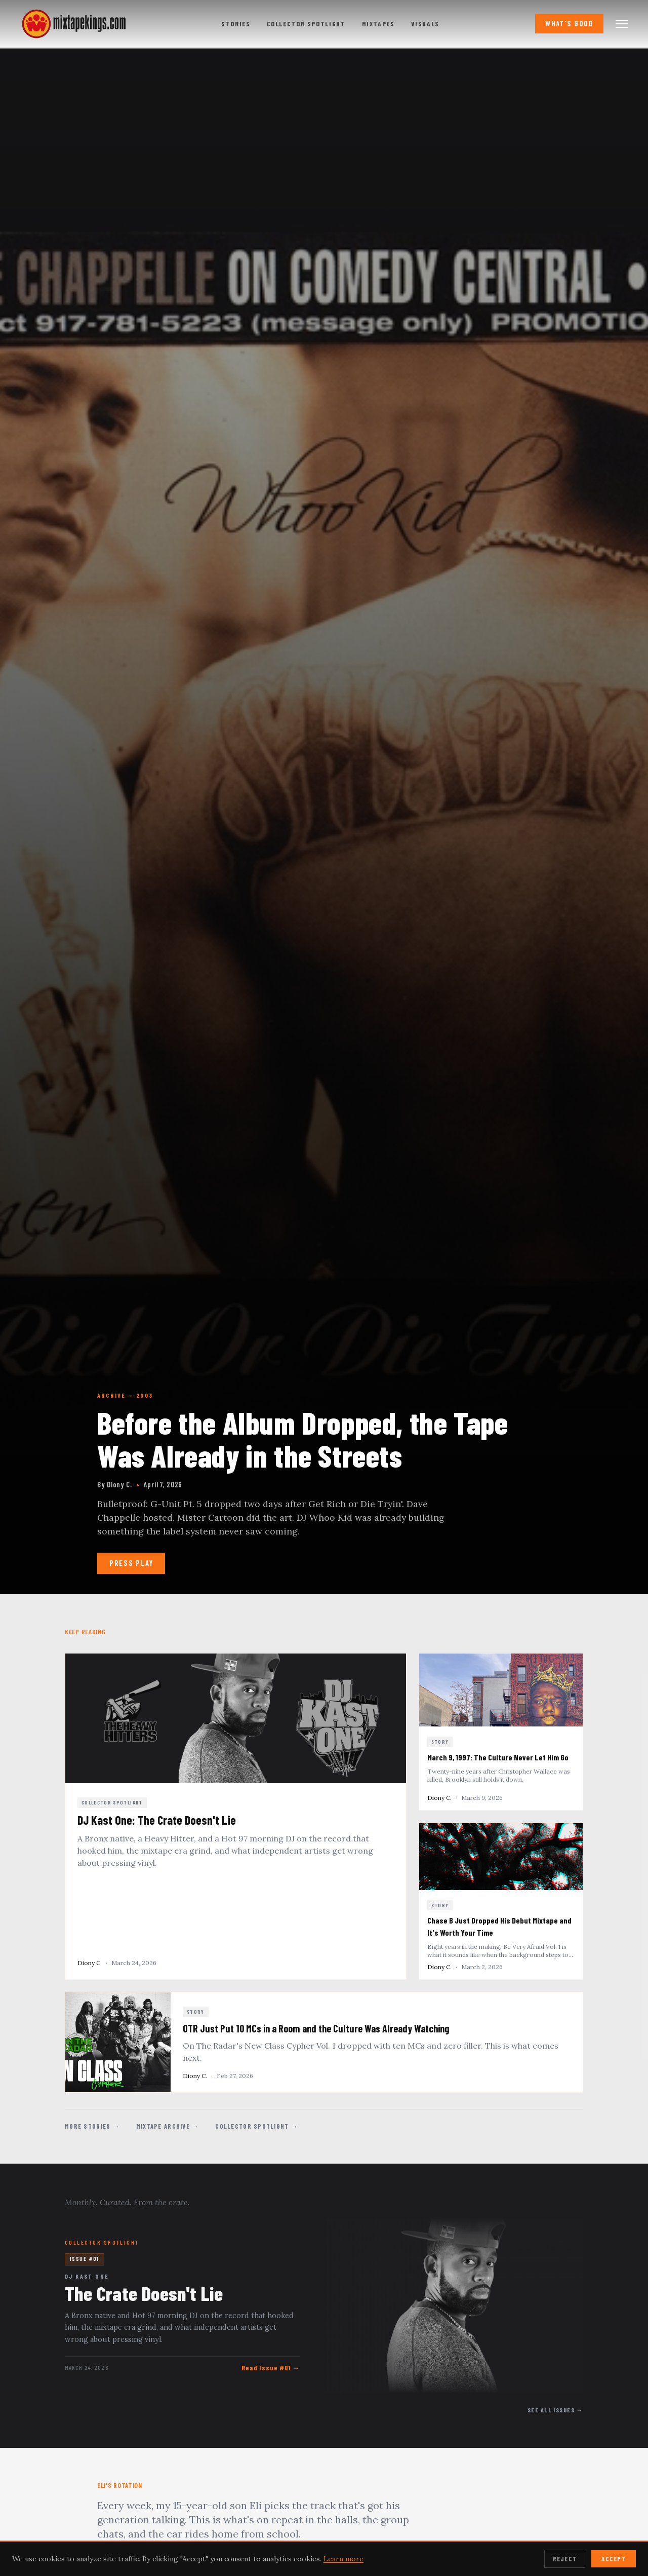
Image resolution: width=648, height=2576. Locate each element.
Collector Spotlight (306, 23)
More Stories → (92, 2126)
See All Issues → (555, 2409)
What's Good (569, 23)
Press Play (131, 1563)
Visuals (425, 23)
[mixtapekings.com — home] (71, 24)
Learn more (343, 2558)
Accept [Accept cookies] (613, 2559)
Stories (235, 23)
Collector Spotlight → (256, 2126)
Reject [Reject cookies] (565, 2559)
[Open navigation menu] (622, 24)
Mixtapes (378, 23)
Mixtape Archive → (167, 2126)
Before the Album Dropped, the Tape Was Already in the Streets (302, 1439)
